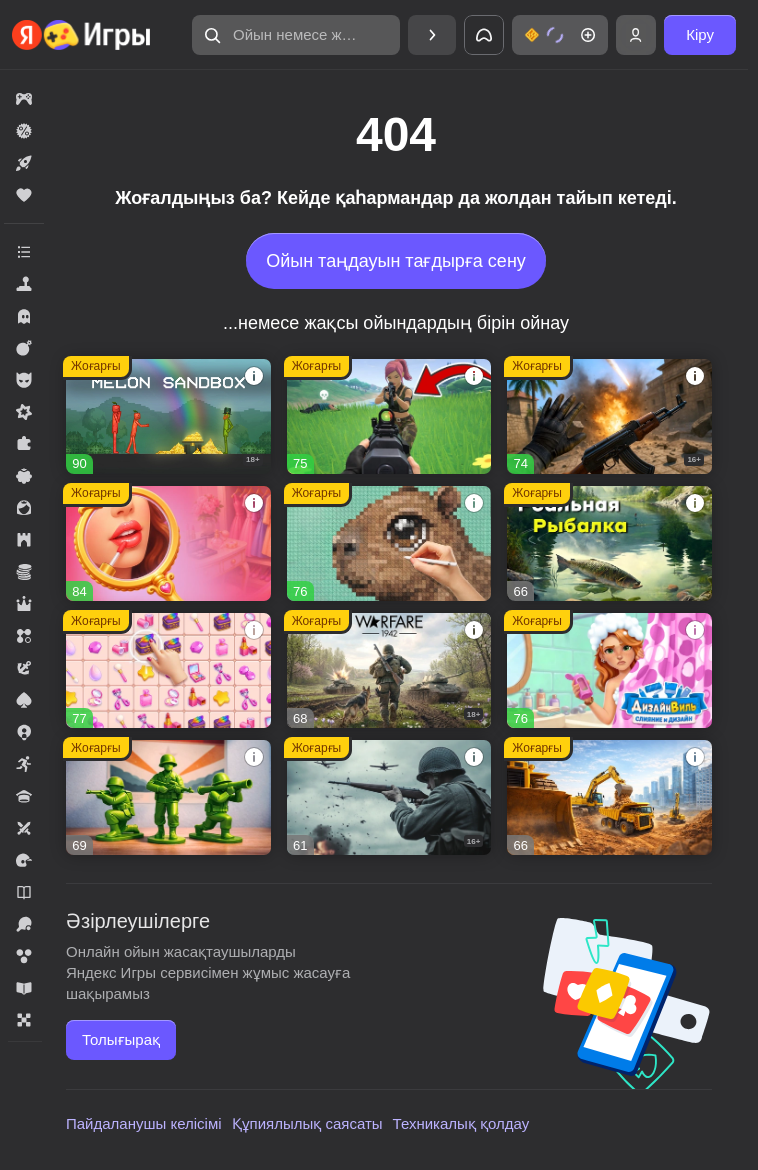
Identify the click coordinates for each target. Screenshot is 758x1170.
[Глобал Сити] (609, 797)
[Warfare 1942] (389, 670)
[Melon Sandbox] (168, 416)
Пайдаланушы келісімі (144, 1123)
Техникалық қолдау (461, 1123)
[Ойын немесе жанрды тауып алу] (296, 35)
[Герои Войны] (389, 797)
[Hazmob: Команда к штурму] (609, 416)
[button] (296, 35)
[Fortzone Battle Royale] (389, 416)
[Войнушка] (168, 797)
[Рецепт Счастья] (168, 543)
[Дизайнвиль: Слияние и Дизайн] (609, 670)
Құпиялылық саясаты (307, 1123)
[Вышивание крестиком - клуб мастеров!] (389, 543)
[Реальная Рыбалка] (609, 543)
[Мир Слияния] (168, 670)
